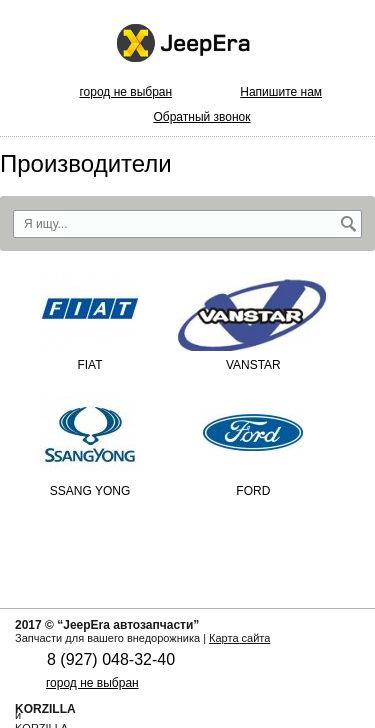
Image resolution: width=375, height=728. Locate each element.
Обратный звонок (201, 117)
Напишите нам (281, 92)
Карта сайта (239, 638)
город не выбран (125, 92)
